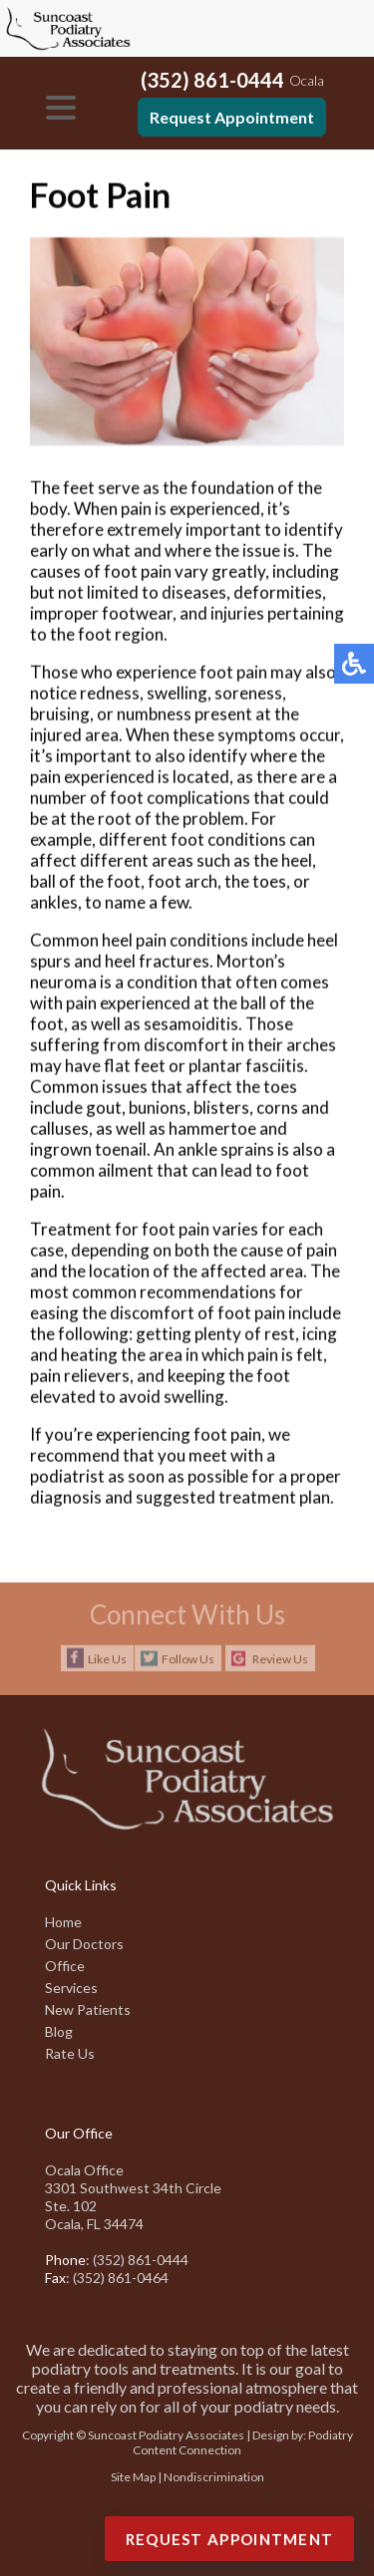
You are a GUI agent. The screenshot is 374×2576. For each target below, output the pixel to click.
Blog (59, 2031)
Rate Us (70, 2053)
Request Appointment (232, 117)
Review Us (280, 1658)
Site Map (133, 2476)
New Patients (88, 2009)
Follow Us (188, 1658)
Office (65, 1965)
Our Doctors (84, 1943)
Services (71, 1987)
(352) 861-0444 (212, 80)
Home (63, 1921)
